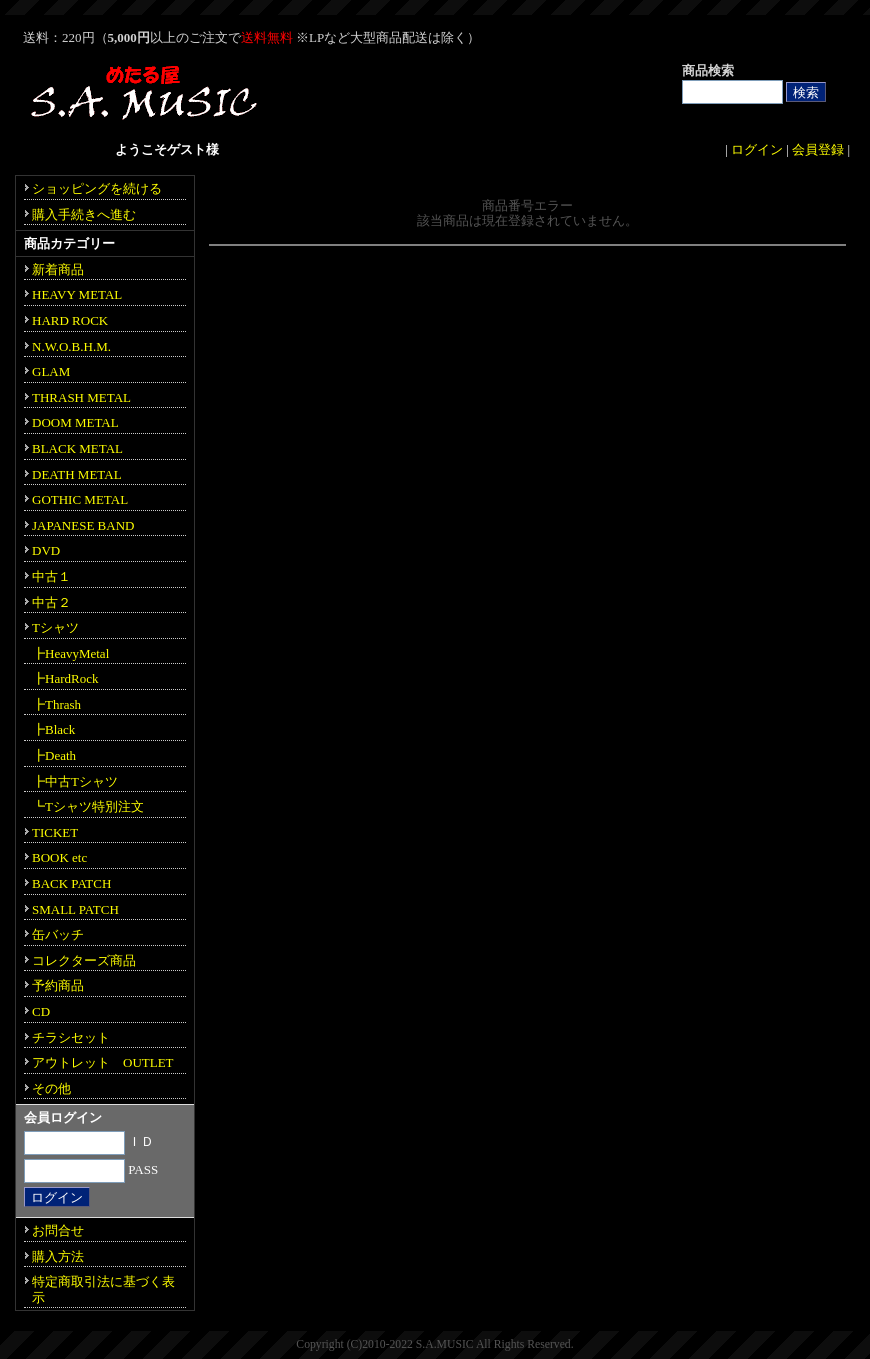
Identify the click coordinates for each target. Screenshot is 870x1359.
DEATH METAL (77, 474)
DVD (46, 550)
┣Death (54, 755)
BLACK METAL (77, 448)
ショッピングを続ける (97, 188)
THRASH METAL (81, 397)
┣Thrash (56, 704)
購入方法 (58, 1256)
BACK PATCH (71, 883)
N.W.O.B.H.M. (71, 346)
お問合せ (58, 1230)
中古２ (51, 602)
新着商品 (58, 269)
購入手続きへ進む (84, 214)
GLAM (51, 371)
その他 (51, 1088)
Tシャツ (55, 627)
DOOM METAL (75, 422)
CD (41, 1011)
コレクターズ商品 (84, 960)
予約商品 (58, 985)
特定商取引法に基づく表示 (103, 1289)
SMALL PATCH (75, 909)
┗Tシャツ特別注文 (88, 806)
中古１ (51, 576)
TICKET (55, 832)
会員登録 (818, 149)
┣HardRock (65, 678)
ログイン (757, 149)
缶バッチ (58, 934)
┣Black (53, 729)
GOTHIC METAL (80, 499)
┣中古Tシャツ (75, 781)
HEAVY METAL (77, 294)
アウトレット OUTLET (103, 1062)
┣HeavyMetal (70, 653)
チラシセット (71, 1037)
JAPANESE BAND (83, 525)
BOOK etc (59, 857)
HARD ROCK (70, 320)
